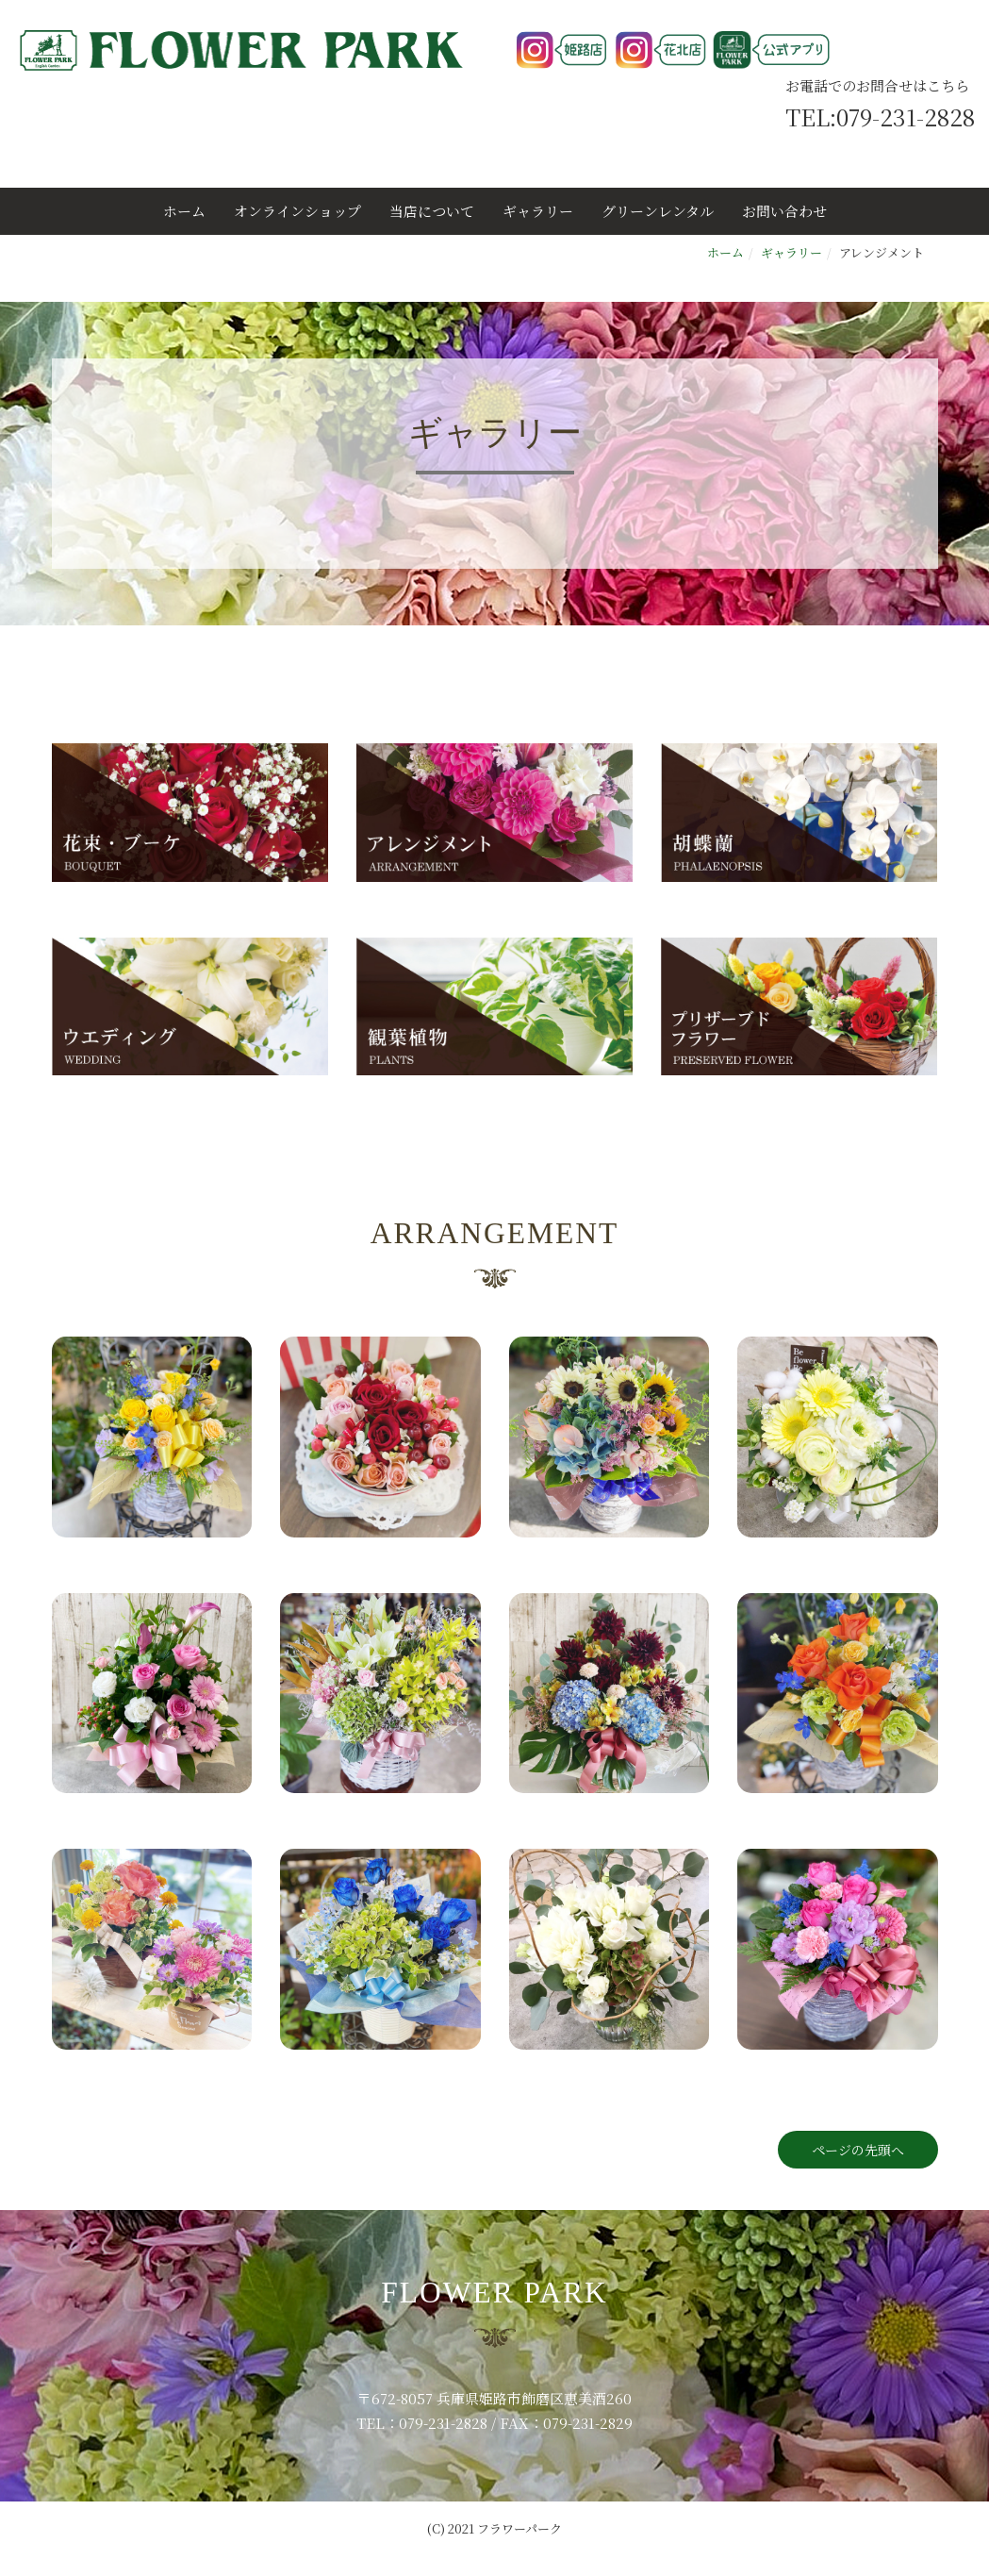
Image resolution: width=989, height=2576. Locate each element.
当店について (431, 211)
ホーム (184, 211)
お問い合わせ (784, 211)
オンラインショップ (297, 211)
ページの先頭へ (858, 2149)
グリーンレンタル (658, 211)
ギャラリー (538, 211)
